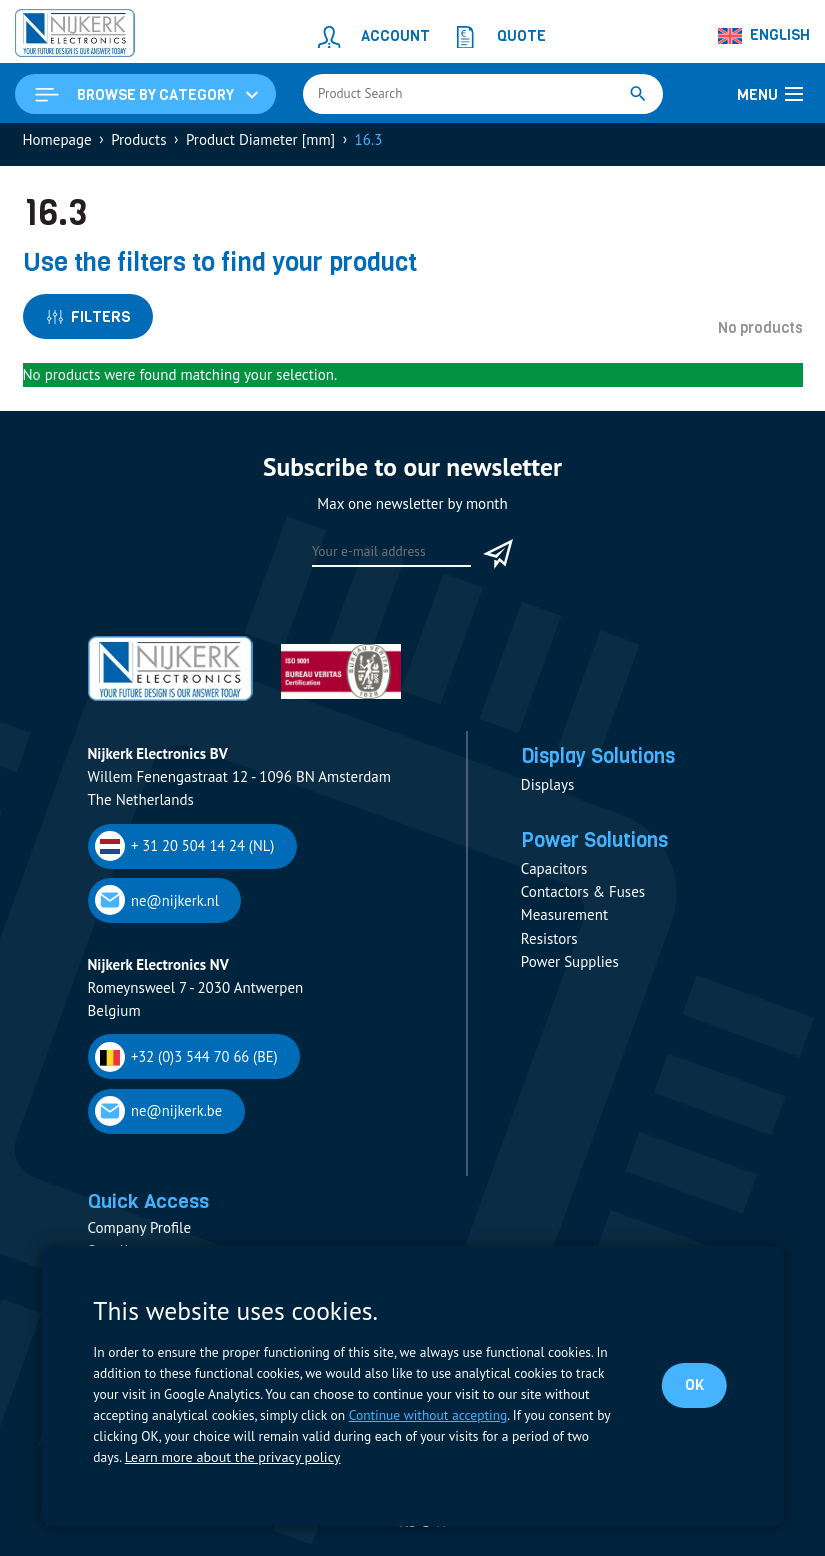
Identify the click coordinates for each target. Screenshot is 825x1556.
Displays (547, 794)
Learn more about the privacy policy (228, 1458)
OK (695, 1386)
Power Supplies (570, 976)
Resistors (549, 952)
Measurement (564, 929)
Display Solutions (609, 766)
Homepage (57, 146)
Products (138, 146)
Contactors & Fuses (583, 906)
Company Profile (140, 1228)
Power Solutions (604, 854)
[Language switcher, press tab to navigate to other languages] (765, 36)
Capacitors (554, 883)
